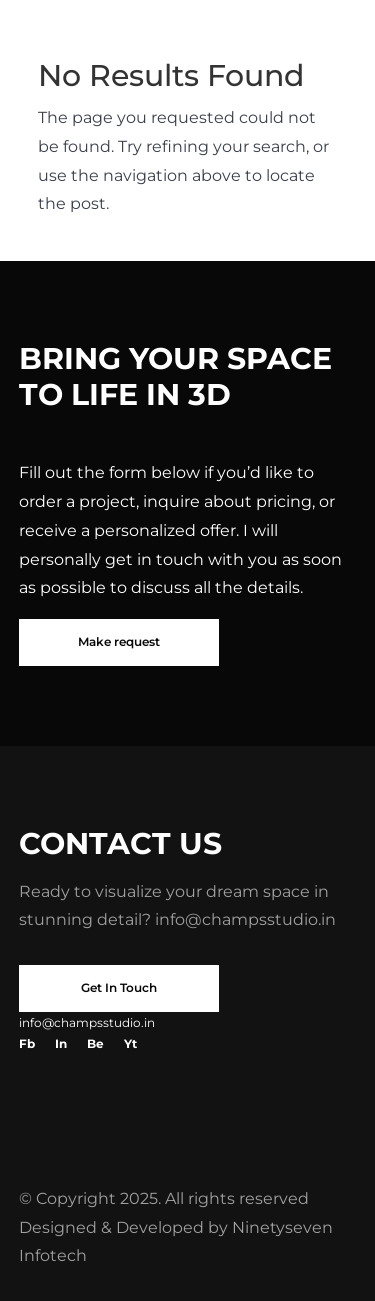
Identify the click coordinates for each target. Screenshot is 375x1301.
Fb (27, 1043)
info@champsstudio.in (245, 919)
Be (95, 1043)
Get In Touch (119, 987)
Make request (119, 641)
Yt (130, 1043)
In (61, 1043)
